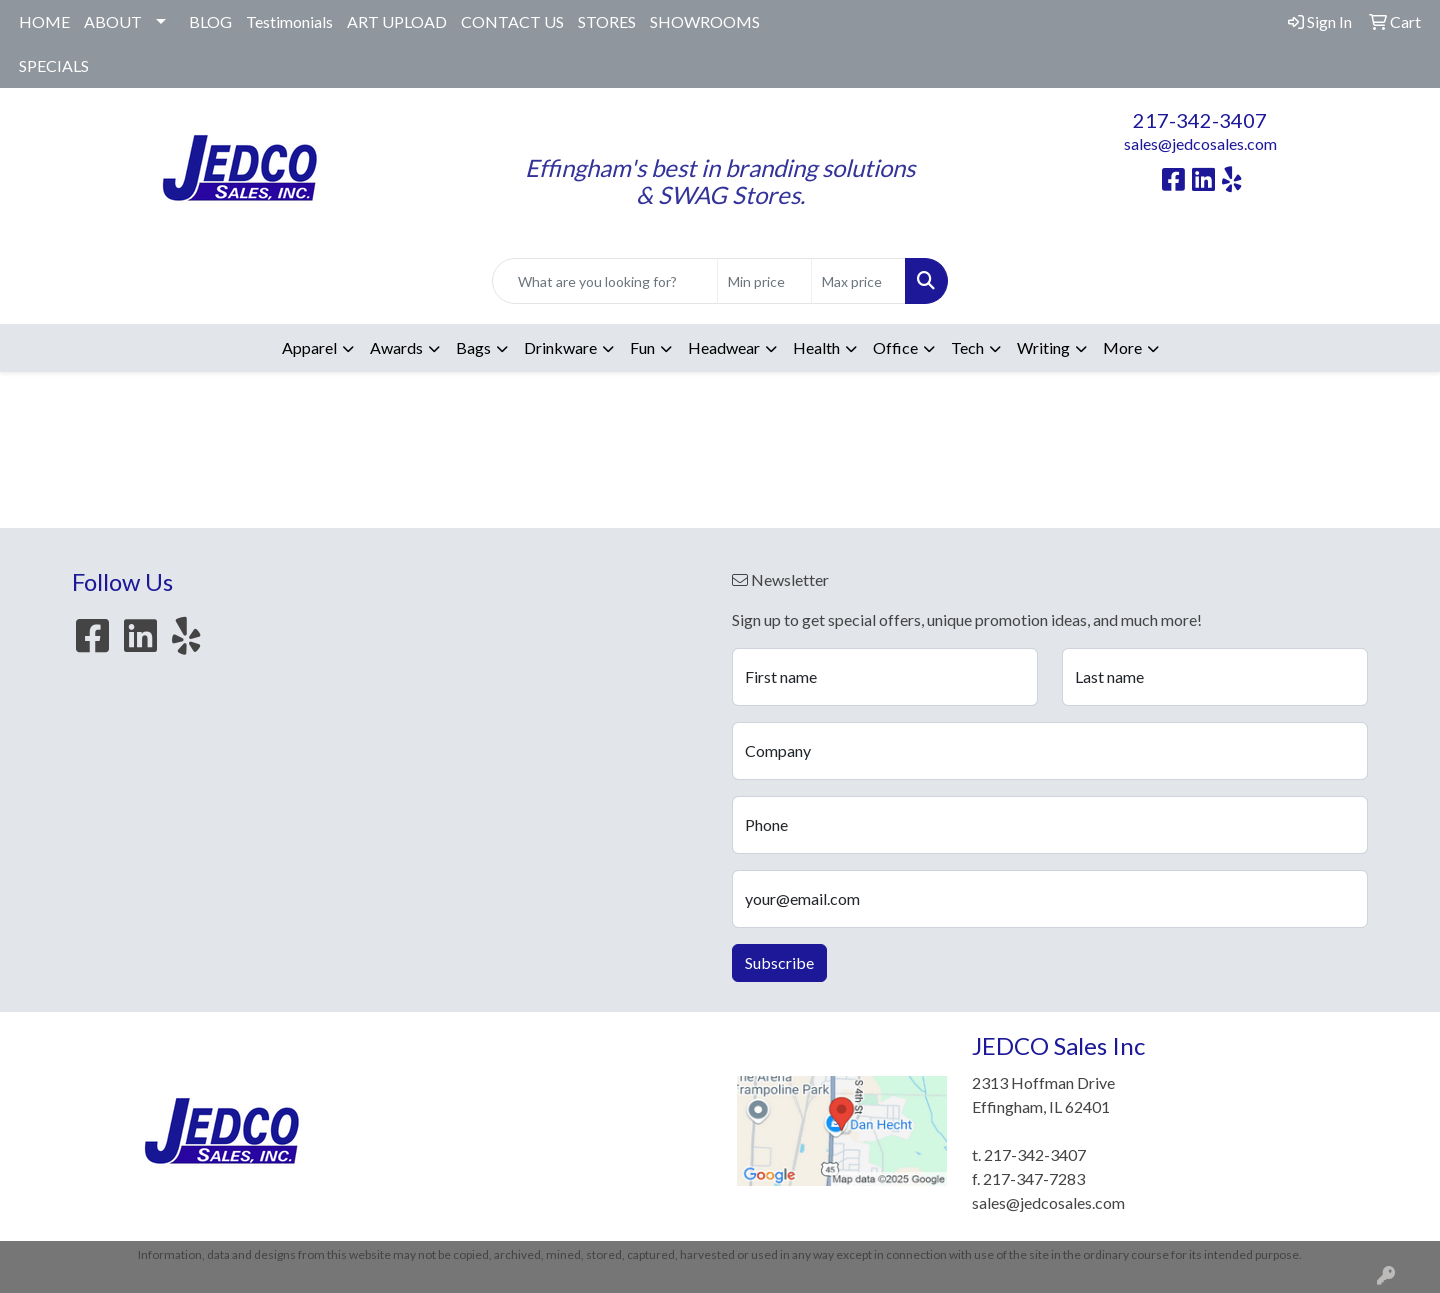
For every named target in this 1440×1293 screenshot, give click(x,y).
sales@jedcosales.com (1200, 143)
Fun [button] (642, 347)
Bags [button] (473, 347)
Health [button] (816, 347)
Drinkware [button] (560, 347)
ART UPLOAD (397, 21)
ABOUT (113, 21)
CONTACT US (512, 21)
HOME (44, 21)
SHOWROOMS (705, 21)
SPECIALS (54, 65)
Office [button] (895, 347)
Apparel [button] (309, 347)
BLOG (210, 21)
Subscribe (779, 962)
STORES (607, 21)
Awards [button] (396, 347)
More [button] (1122, 347)
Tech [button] (967, 347)
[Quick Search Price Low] (764, 281)
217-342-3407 (1200, 120)
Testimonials (289, 21)
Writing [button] (1043, 347)
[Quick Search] (605, 281)
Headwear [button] (724, 347)
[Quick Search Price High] (858, 281)
